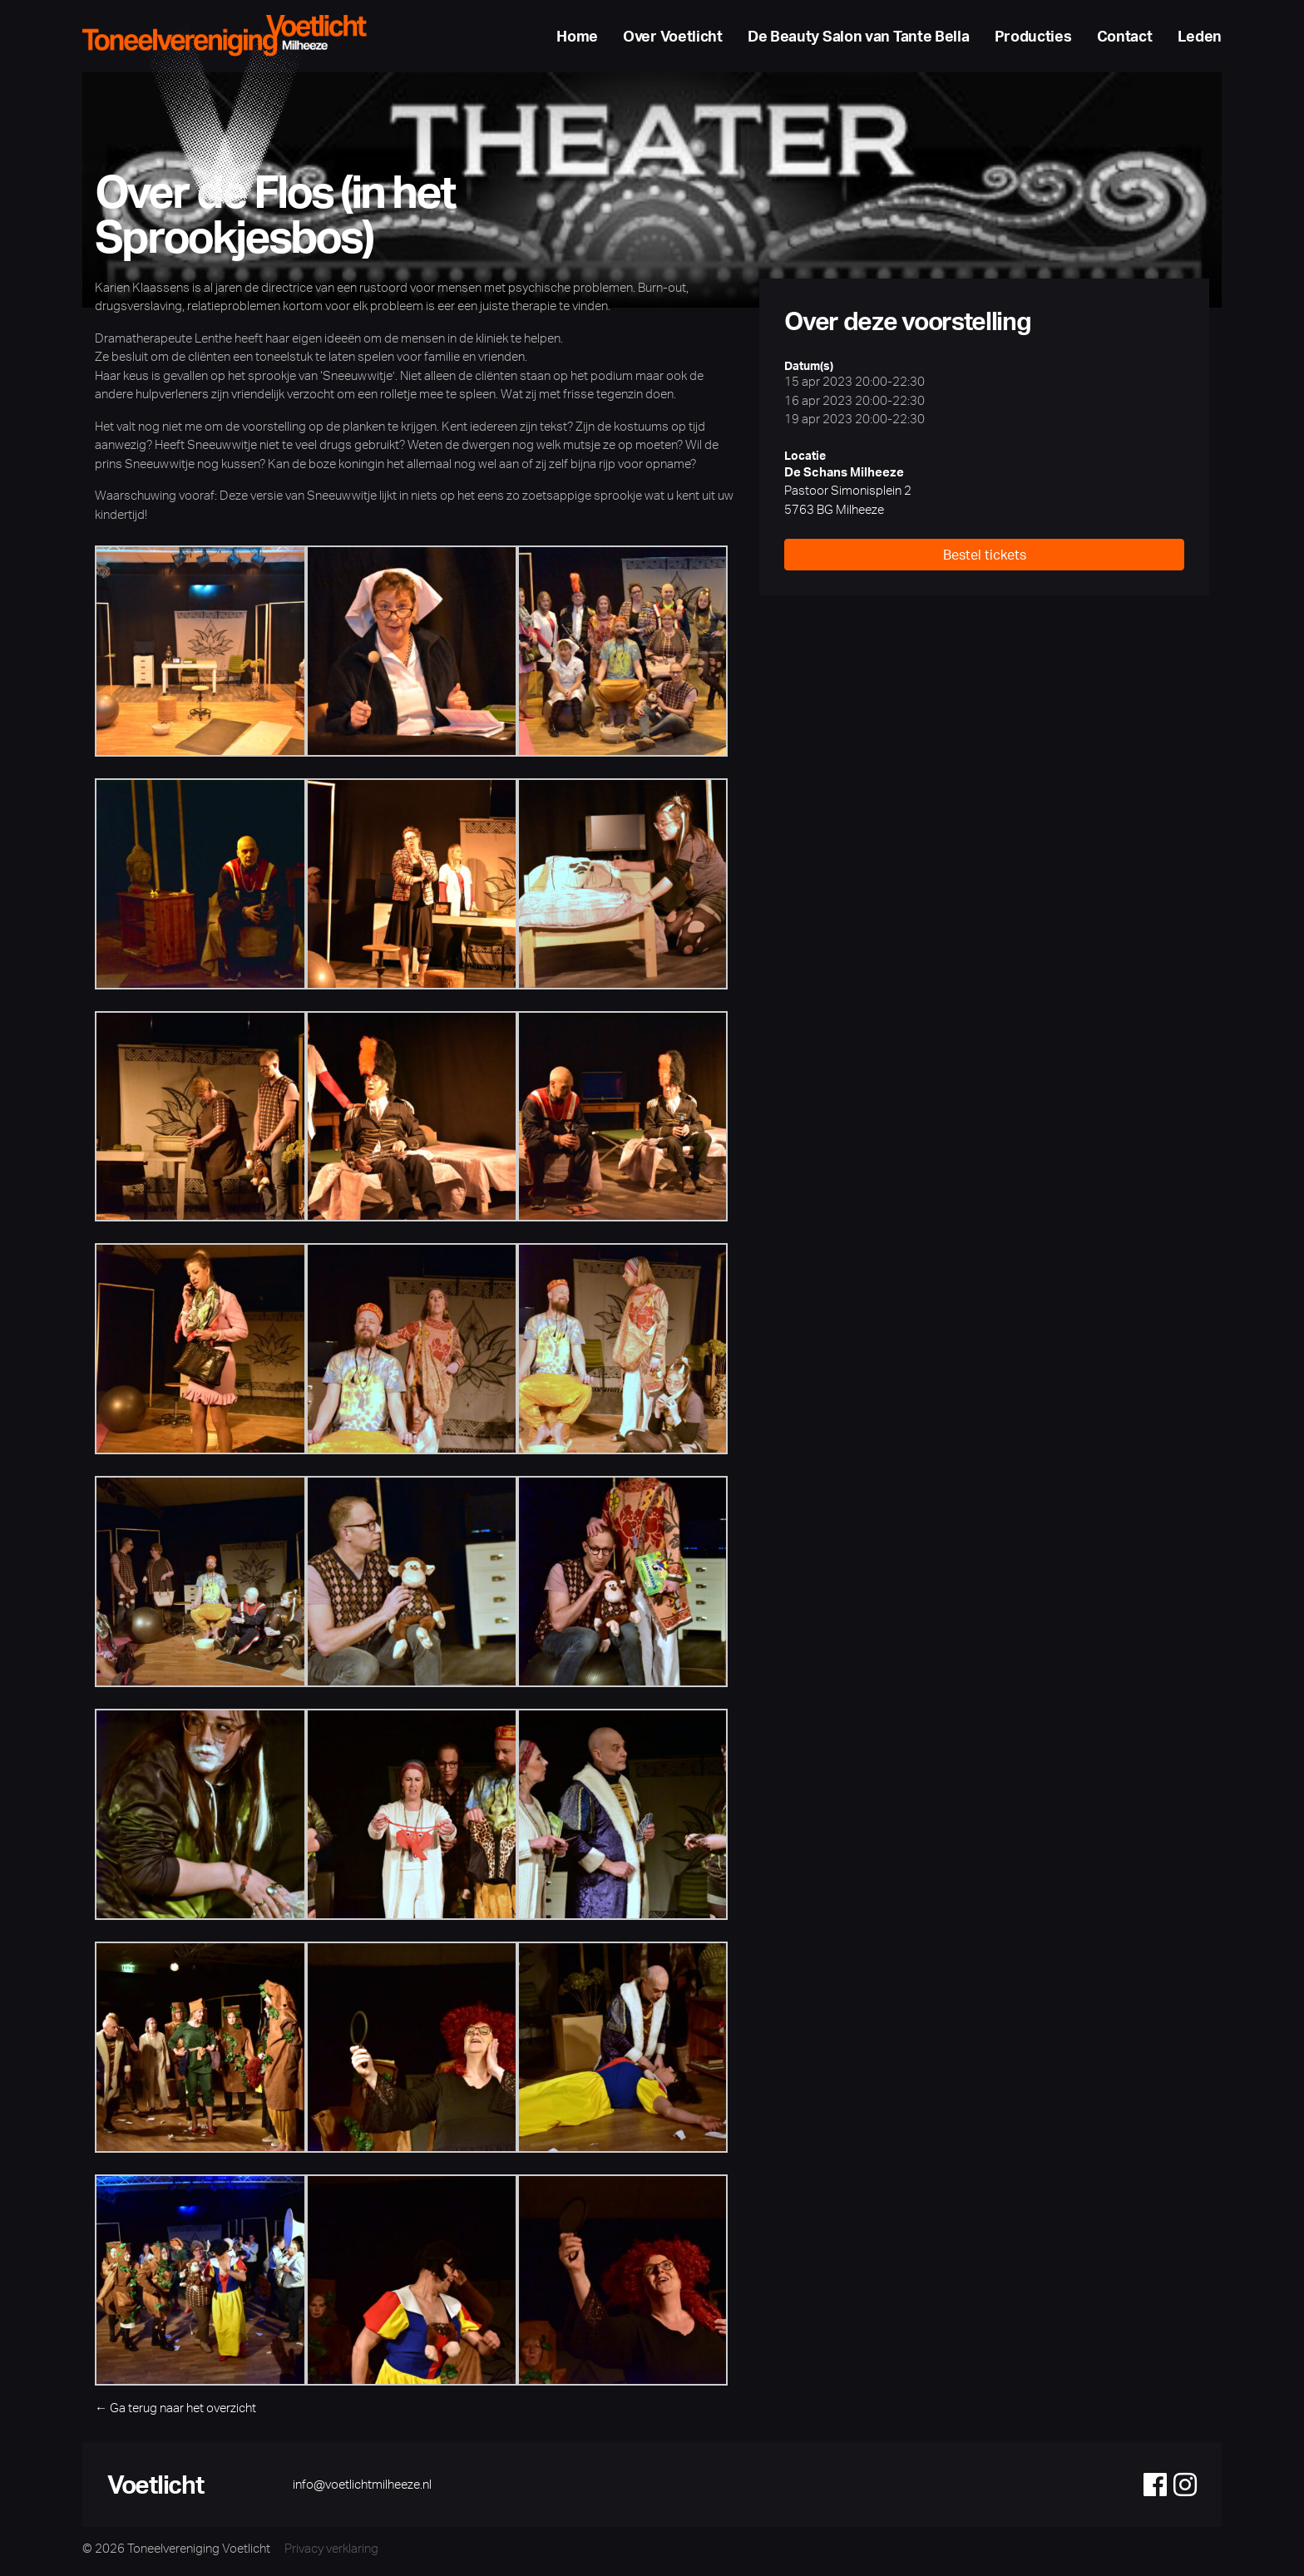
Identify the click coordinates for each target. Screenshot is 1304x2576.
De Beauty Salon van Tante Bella (859, 38)
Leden (1200, 38)
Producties (1033, 38)
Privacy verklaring (333, 2553)
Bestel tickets (984, 559)
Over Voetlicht (673, 38)
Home (577, 38)
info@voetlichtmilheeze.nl (362, 2488)
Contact (1125, 38)
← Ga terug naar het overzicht (175, 2412)
